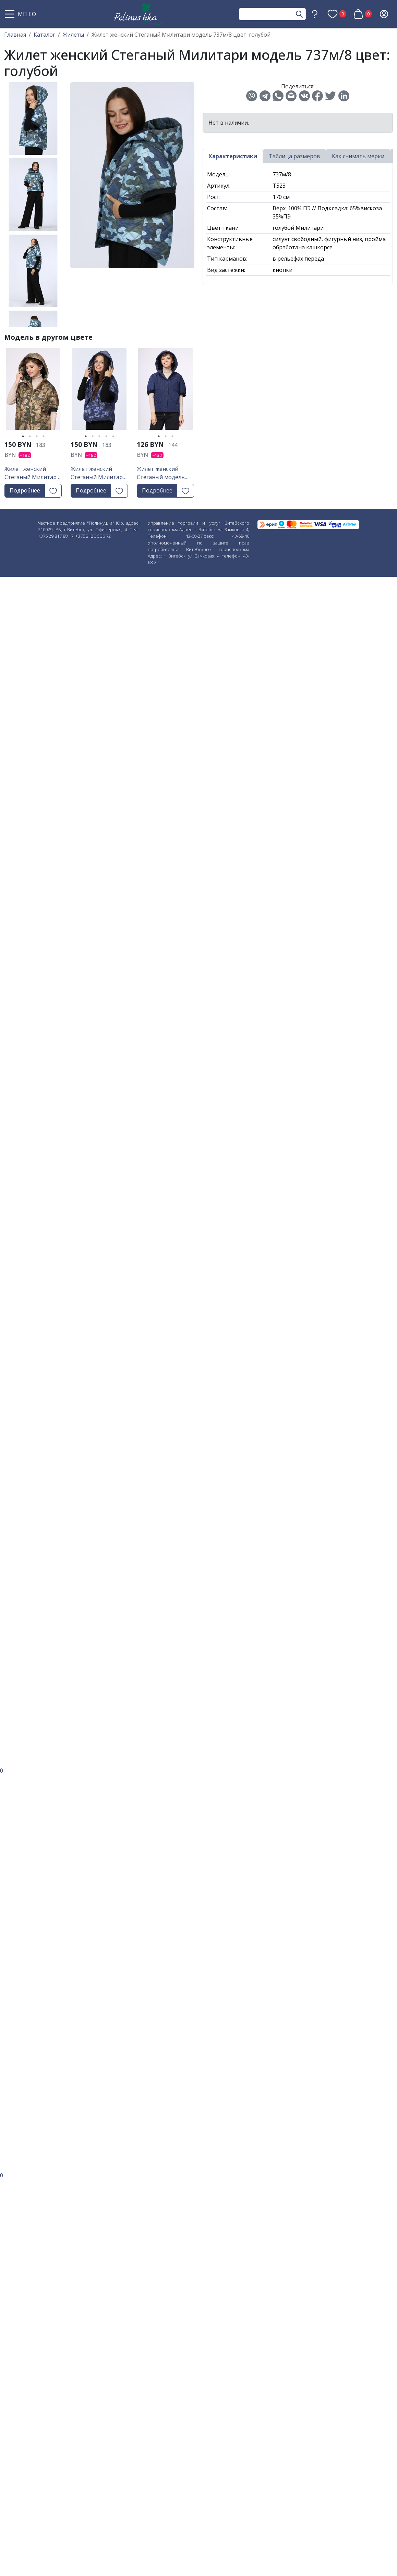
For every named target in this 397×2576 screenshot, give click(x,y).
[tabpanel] (33, 391)
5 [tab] (113, 436)
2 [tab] (29, 436)
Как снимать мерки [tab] (358, 156)
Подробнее (25, 490)
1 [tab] (23, 436)
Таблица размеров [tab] (294, 156)
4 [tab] (43, 436)
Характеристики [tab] (232, 156)
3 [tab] (36, 436)
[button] (21, 14)
